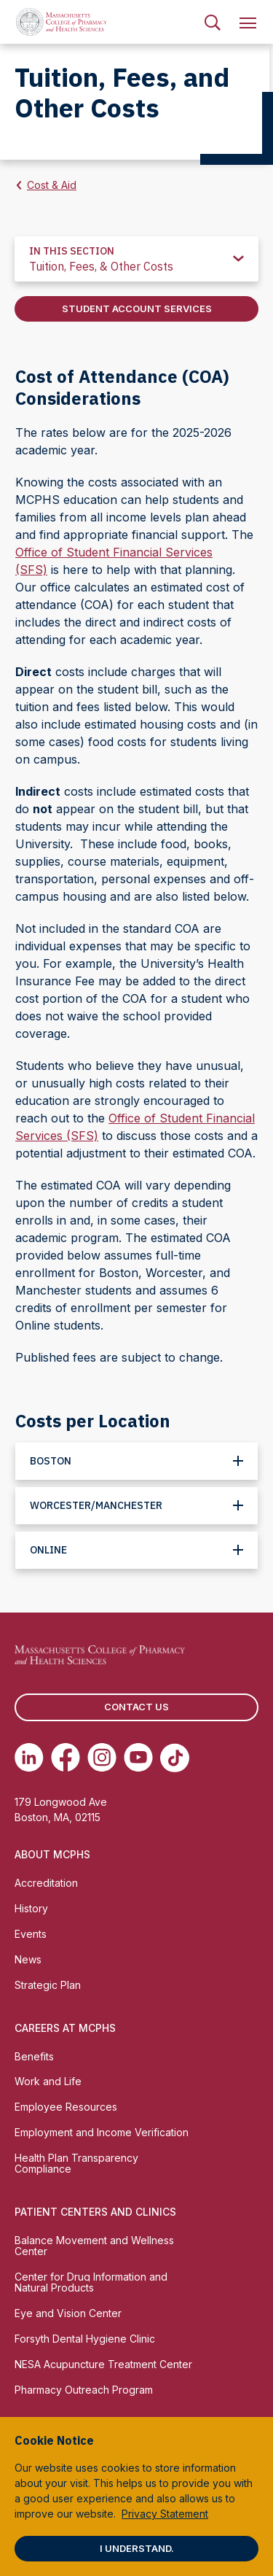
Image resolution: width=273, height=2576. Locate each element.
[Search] (212, 22)
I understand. (137, 2548)
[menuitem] (212, 22)
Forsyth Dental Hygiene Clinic (85, 2338)
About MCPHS (52, 1854)
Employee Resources (66, 2106)
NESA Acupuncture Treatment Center (103, 2364)
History (31, 1908)
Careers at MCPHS (65, 2028)
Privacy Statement (165, 2513)
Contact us (136, 1706)
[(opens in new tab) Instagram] (101, 1757)
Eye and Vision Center (68, 2313)
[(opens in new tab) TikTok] (174, 1757)
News (28, 1959)
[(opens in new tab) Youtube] (138, 1757)
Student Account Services (137, 308)
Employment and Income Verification (102, 2132)
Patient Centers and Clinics (95, 2211)
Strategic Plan (48, 1985)
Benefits (34, 2056)
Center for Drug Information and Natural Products (91, 2282)
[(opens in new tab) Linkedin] (29, 1757)
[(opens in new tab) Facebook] (65, 1757)
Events (31, 1934)
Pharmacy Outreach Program (84, 2389)
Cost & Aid (51, 185)
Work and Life (48, 2081)
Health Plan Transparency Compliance (76, 2163)
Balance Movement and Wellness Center (94, 2245)
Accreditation (46, 1883)
